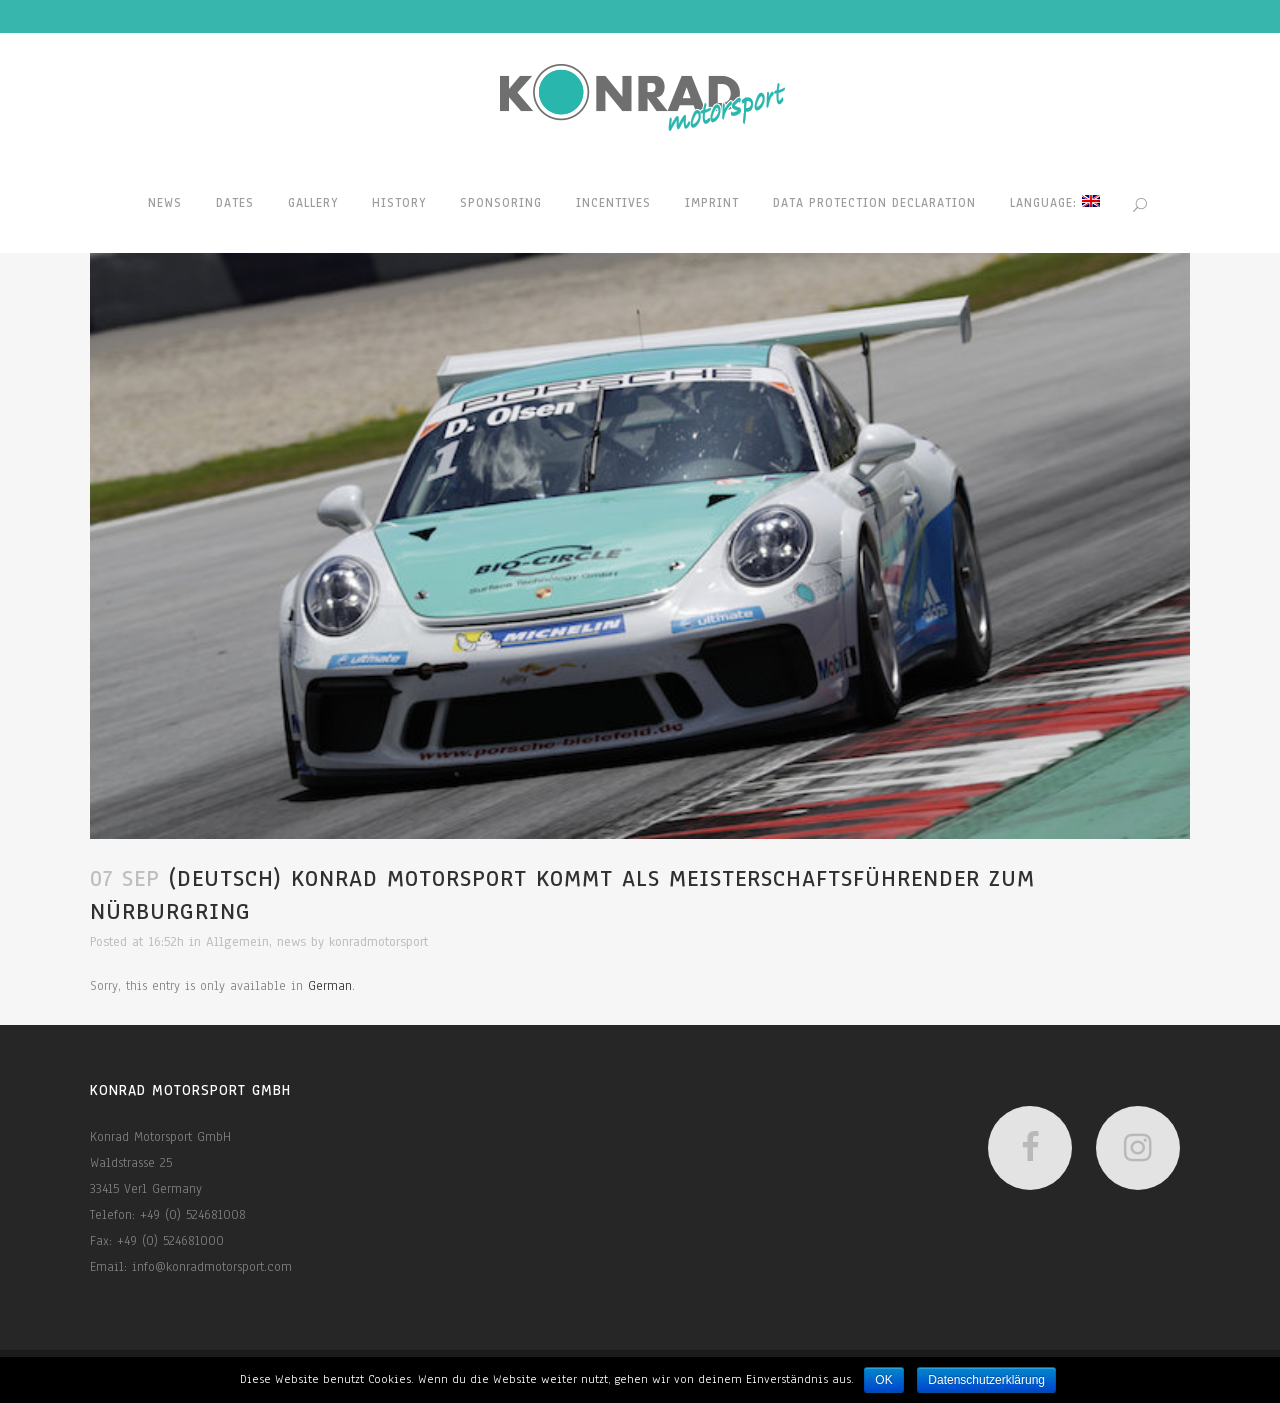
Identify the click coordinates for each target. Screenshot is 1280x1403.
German (330, 986)
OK (883, 1380)
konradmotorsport (378, 942)
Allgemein (237, 942)
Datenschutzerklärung (986, 1380)
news (291, 942)
